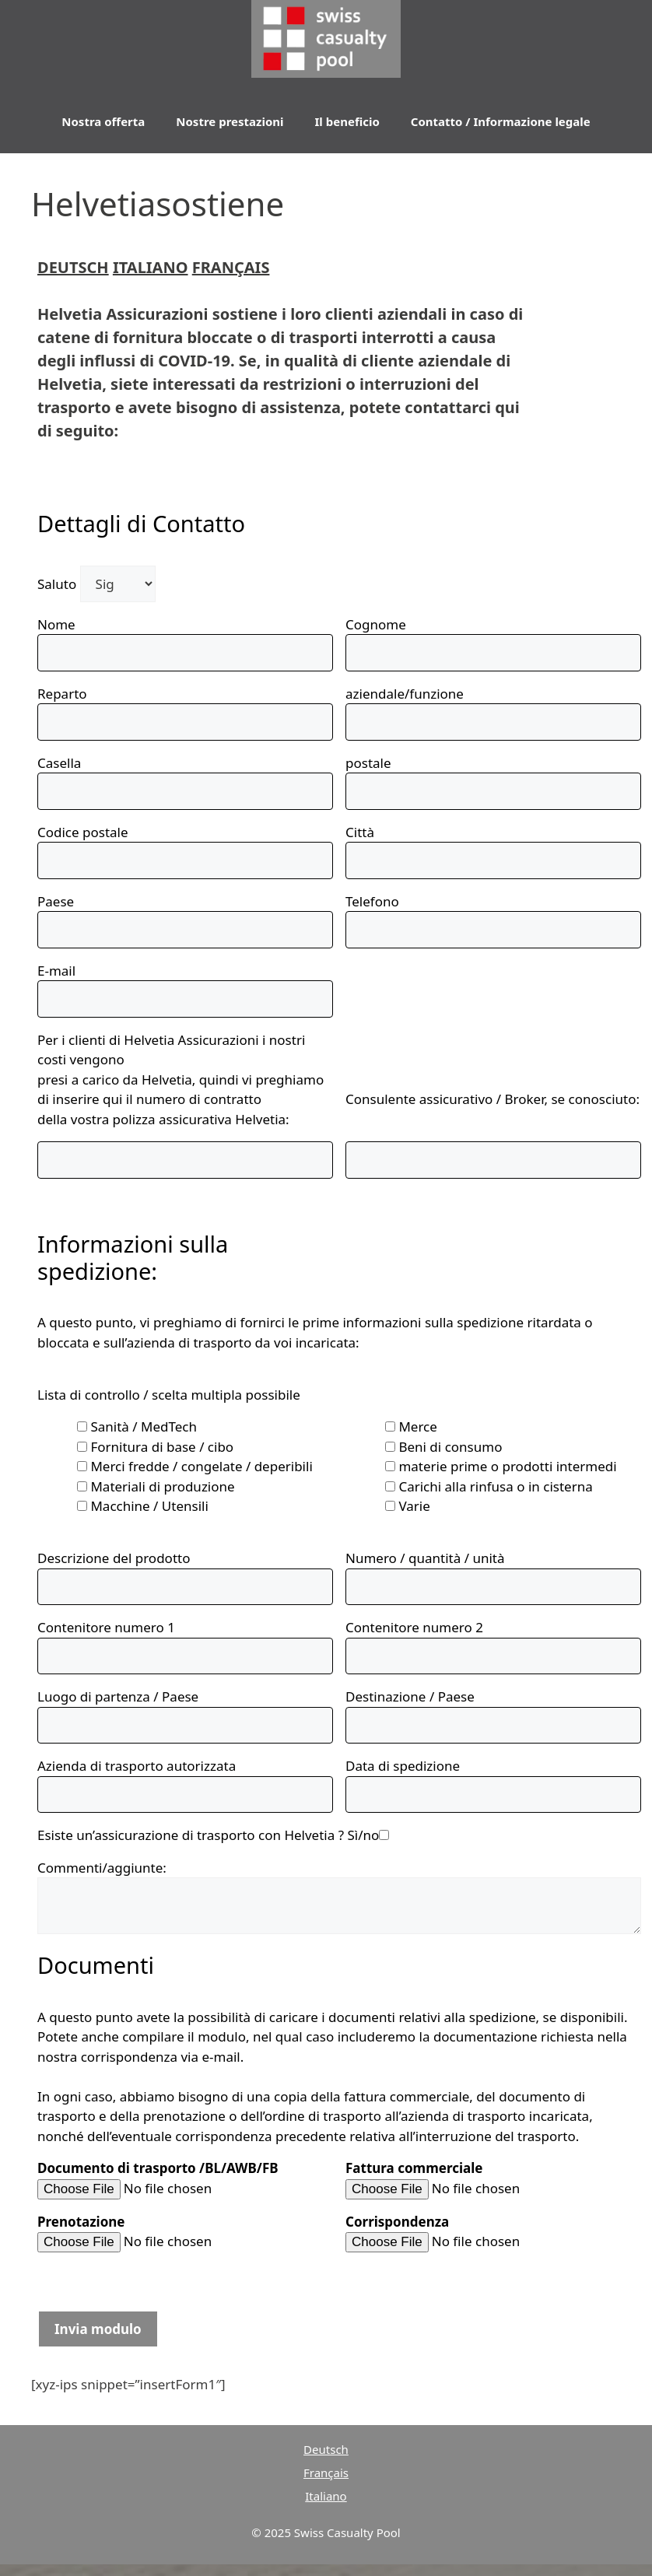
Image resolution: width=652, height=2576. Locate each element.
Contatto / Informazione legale (501, 121)
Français (326, 2472)
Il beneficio (347, 121)
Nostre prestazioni (229, 121)
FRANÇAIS (231, 267)
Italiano (325, 2496)
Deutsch (326, 2449)
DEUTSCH (73, 267)
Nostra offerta (103, 121)
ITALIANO (150, 267)
